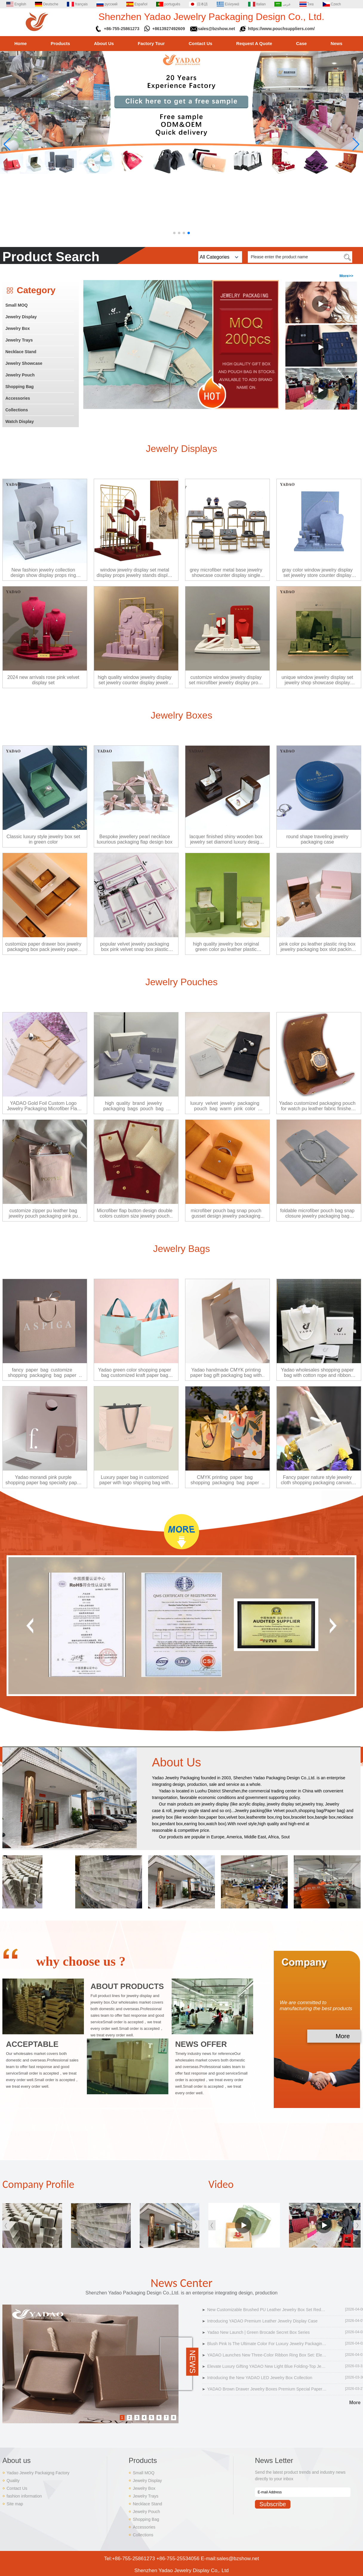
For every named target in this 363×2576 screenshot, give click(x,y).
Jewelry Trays (19, 340)
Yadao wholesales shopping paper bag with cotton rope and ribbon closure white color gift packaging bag (317, 1372)
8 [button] (174, 2418)
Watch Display (19, 421)
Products (60, 43)
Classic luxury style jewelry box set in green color (43, 839)
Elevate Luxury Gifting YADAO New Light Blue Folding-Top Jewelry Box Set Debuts (267, 2366)
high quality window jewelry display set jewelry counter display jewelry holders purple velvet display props (134, 680)
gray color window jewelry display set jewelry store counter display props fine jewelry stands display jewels (317, 572)
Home (20, 43)
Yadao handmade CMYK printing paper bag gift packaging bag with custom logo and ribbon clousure (226, 1372)
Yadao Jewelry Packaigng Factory (38, 2472)
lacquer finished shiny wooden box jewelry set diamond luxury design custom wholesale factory (226, 839)
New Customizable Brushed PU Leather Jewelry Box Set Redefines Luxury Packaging (267, 2309)
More (343, 2036)
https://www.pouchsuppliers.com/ (281, 28)
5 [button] (151, 2418)
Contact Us (200, 43)
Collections (16, 409)
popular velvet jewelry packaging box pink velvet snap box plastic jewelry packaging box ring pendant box (134, 946)
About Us (104, 43)
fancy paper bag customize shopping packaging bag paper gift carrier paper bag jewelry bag (43, 1372)
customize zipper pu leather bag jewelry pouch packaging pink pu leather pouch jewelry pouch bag (43, 1213)
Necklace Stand (20, 351)
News (336, 43)
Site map (15, 2503)
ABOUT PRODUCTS (127, 1986)
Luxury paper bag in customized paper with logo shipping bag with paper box (134, 1480)
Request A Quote (254, 43)
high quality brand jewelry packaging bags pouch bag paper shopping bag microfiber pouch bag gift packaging (135, 1106)
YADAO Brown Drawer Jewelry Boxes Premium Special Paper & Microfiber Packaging (267, 2389)
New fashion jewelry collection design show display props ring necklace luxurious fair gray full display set (43, 572)
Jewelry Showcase (23, 363)
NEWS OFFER (201, 2044)
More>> (346, 276)
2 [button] (129, 2418)
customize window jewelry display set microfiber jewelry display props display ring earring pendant (226, 680)
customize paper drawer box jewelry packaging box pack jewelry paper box (43, 946)
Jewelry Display (21, 316)
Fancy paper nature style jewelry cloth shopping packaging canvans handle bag (317, 1480)
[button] (174, 233)
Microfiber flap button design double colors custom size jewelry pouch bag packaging (135, 1213)
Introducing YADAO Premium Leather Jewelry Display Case (262, 2321)
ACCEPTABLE (32, 2044)
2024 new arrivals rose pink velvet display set (43, 680)
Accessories (17, 398)
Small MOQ (16, 305)
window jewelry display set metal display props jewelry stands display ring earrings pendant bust (135, 572)
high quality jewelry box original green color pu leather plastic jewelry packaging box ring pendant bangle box (226, 946)
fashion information (24, 2496)
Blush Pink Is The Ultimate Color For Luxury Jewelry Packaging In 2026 (267, 2343)
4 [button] (144, 2418)
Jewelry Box (17, 328)
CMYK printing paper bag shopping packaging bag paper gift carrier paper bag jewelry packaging (226, 1480)
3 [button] (137, 2418)
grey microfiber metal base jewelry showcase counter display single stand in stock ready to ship (226, 572)
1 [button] (122, 2418)
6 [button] (159, 2418)
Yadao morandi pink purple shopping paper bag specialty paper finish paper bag (43, 1480)
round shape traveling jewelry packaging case (317, 839)
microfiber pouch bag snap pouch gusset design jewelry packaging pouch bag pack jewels (226, 1213)
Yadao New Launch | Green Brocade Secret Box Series (258, 2332)
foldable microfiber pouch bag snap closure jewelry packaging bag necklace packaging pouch (317, 1213)
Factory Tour (151, 43)
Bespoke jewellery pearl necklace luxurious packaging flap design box (135, 839)
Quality (13, 2480)
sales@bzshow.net (216, 28)
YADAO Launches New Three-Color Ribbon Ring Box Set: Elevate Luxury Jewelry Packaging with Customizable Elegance (267, 2355)
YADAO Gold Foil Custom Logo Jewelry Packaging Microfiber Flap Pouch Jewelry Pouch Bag (43, 1106)
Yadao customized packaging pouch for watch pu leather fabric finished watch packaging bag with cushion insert (317, 1106)
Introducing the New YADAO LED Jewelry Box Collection (259, 2377)
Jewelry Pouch (20, 375)
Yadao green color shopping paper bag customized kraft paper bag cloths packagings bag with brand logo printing (134, 1372)
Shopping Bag (19, 386)
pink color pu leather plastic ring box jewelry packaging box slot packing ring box (317, 946)
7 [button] (166, 2418)
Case (301, 43)
